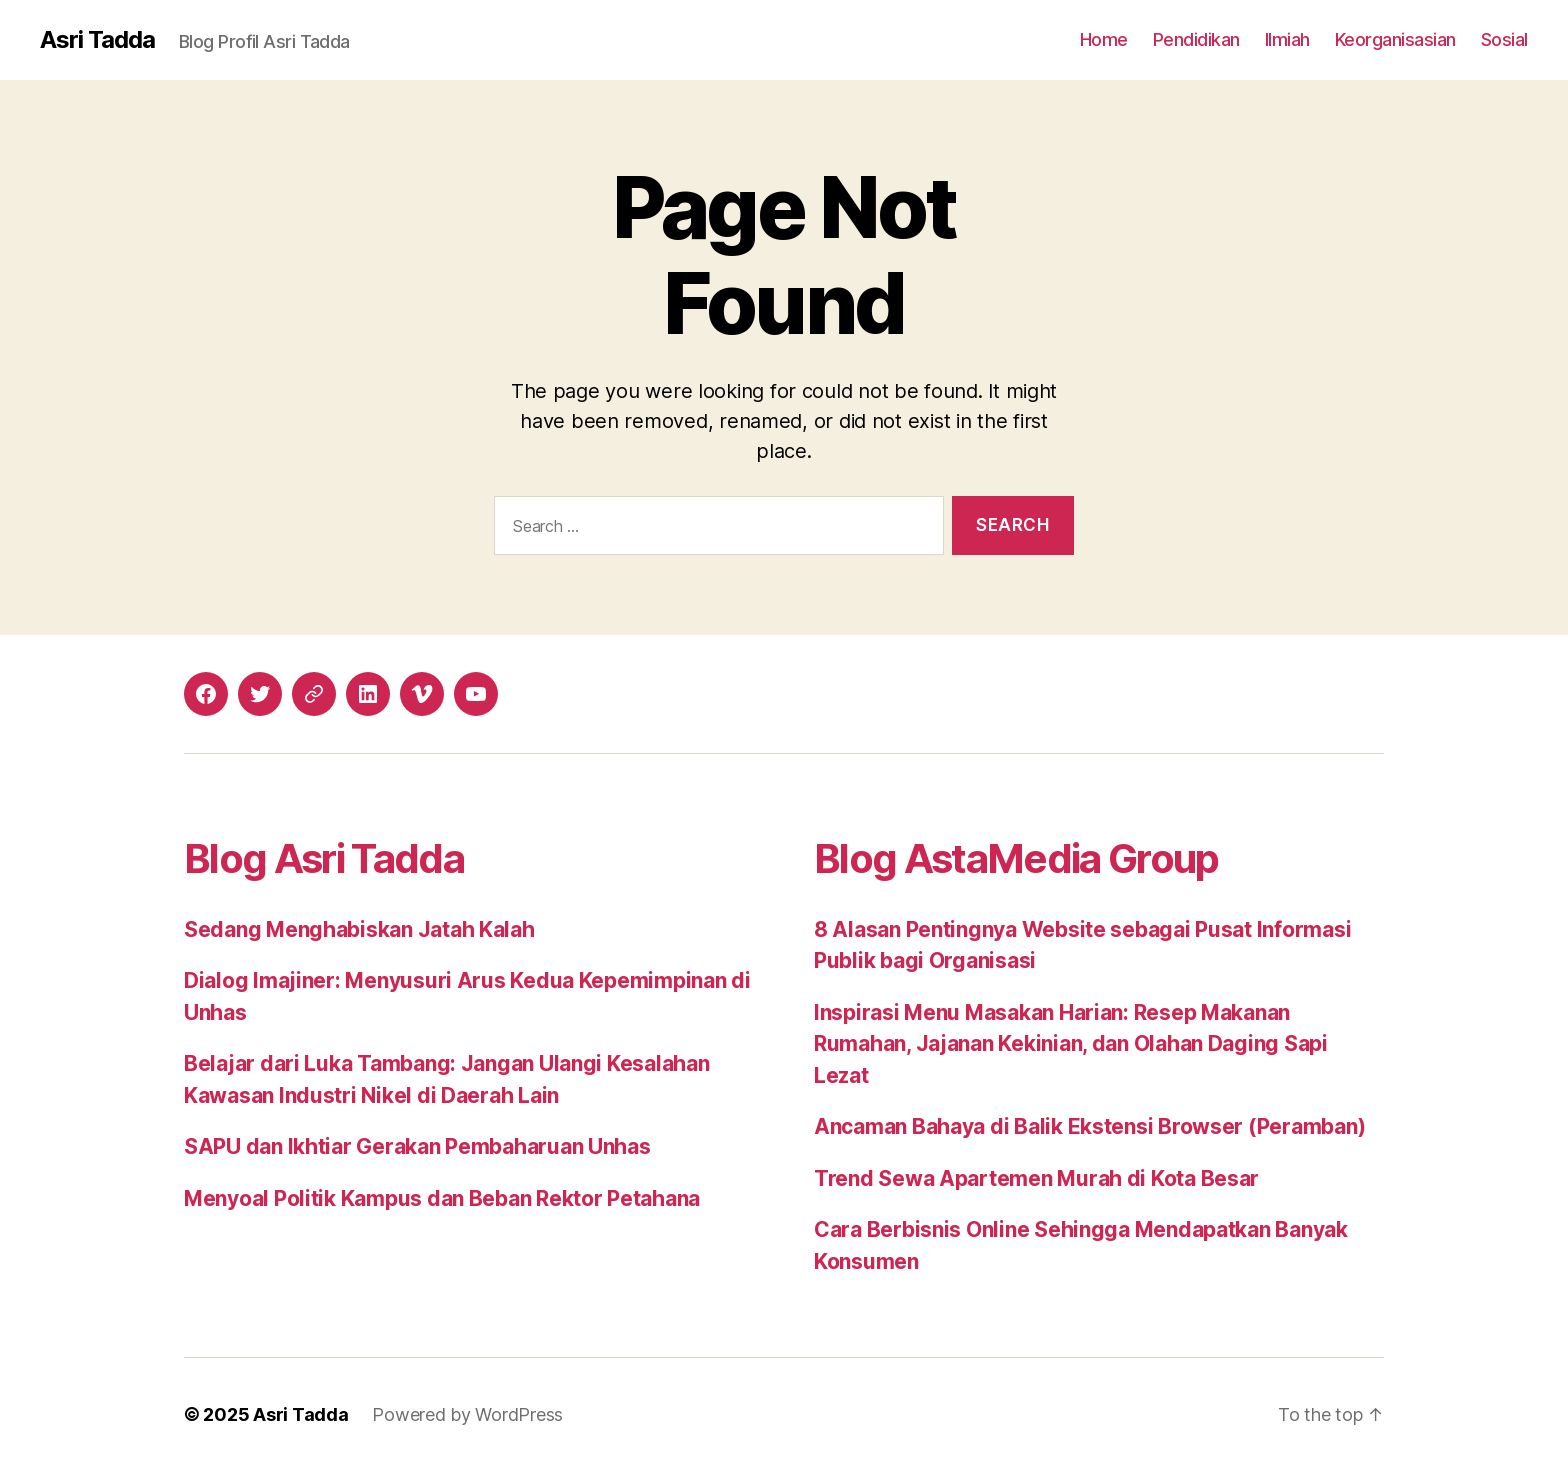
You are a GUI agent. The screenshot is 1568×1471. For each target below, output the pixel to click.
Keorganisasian (1395, 39)
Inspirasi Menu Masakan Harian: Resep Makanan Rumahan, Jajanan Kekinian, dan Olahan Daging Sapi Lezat (1071, 1044)
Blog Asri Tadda (324, 858)
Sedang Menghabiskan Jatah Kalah (359, 929)
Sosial (1504, 39)
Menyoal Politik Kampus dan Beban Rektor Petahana (442, 1198)
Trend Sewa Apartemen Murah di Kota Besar (1036, 1178)
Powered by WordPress (467, 1414)
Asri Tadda (97, 40)
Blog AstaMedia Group (1016, 858)
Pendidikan (1196, 39)
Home (1104, 39)
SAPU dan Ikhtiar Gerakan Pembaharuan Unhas (417, 1146)
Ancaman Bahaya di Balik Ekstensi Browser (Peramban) (1089, 1126)
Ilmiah (1287, 39)
